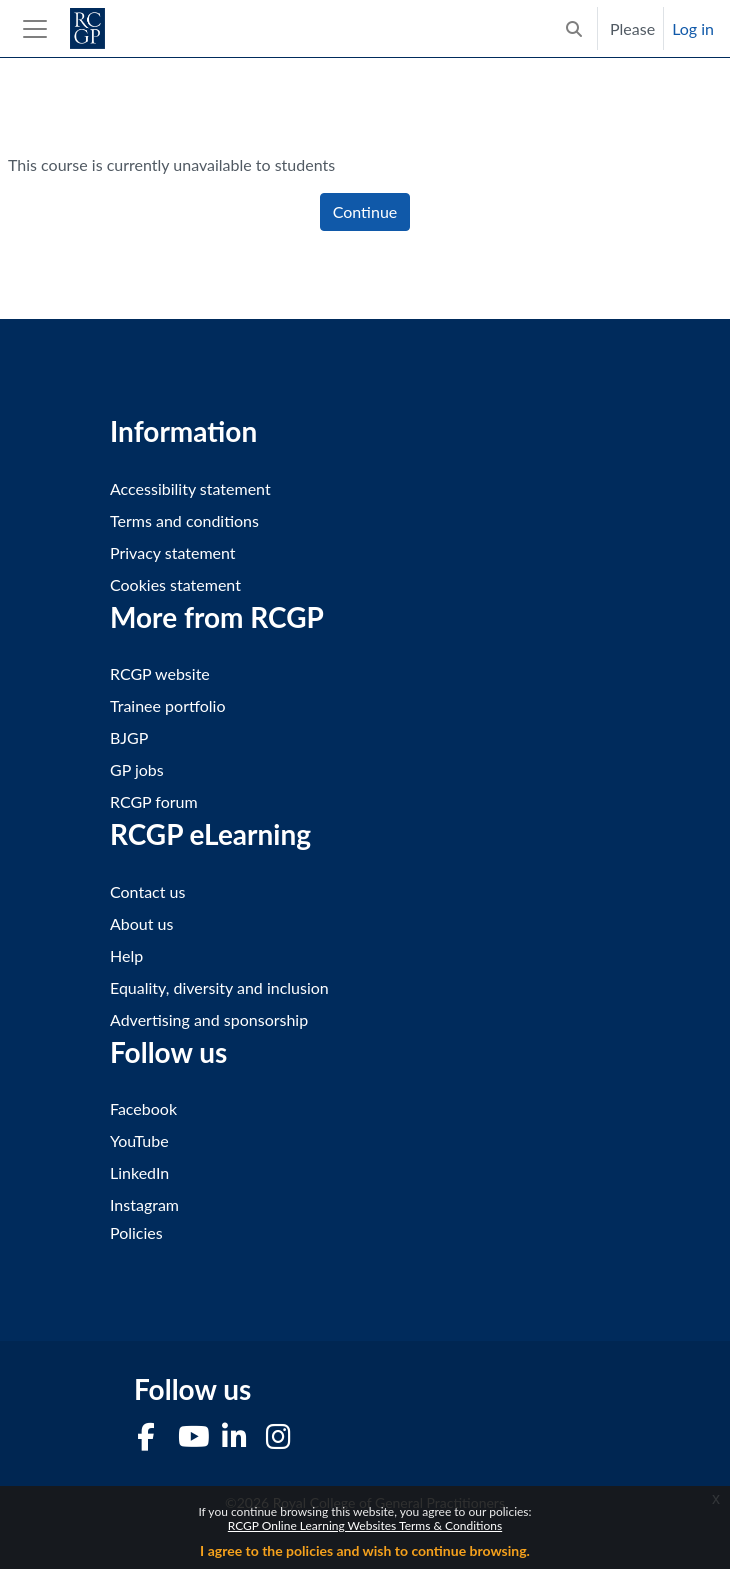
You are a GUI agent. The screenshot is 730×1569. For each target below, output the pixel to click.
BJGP (129, 737)
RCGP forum (154, 801)
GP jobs (137, 769)
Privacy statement (173, 552)
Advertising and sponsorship (209, 1019)
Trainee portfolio (167, 705)
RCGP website (160, 673)
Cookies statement (175, 584)
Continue (365, 211)
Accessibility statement (190, 488)
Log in (693, 28)
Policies (136, 1232)
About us (141, 923)
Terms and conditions (184, 520)
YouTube (139, 1140)
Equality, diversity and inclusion (219, 987)
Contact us (147, 891)
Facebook (143, 1108)
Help (126, 955)
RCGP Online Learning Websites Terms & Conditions (365, 1525)
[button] (574, 28)
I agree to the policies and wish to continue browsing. (365, 1550)
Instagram (144, 1204)
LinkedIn (139, 1172)
